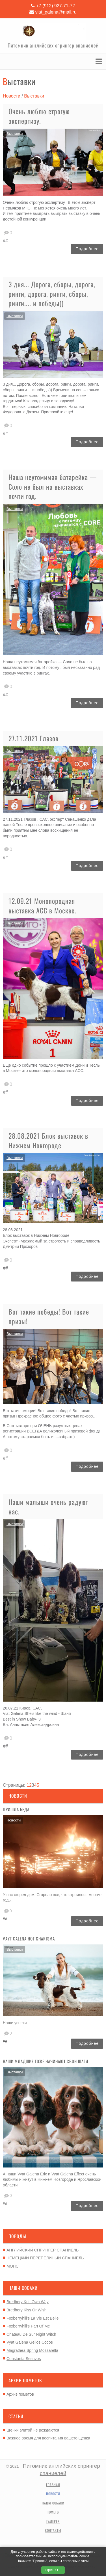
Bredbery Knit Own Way (28, 2302)
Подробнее (87, 1921)
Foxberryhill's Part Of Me (28, 2326)
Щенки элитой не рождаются (33, 2430)
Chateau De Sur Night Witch (31, 2334)
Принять (53, 2570)
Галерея (53, 2521)
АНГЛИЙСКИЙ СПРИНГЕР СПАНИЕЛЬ (43, 2250)
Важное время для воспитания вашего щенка (48, 2438)
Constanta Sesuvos (24, 2358)
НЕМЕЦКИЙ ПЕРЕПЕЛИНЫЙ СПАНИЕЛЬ (45, 2258)
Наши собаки (53, 2503)
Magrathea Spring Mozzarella (32, 2350)
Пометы (53, 2512)
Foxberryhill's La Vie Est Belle (33, 2318)
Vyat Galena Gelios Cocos (30, 2342)
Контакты (53, 2530)
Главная (53, 2484)
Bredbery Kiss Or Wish (27, 2310)
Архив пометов (20, 2394)
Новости (14, 1820)
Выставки (15, 1949)
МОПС (13, 2266)
